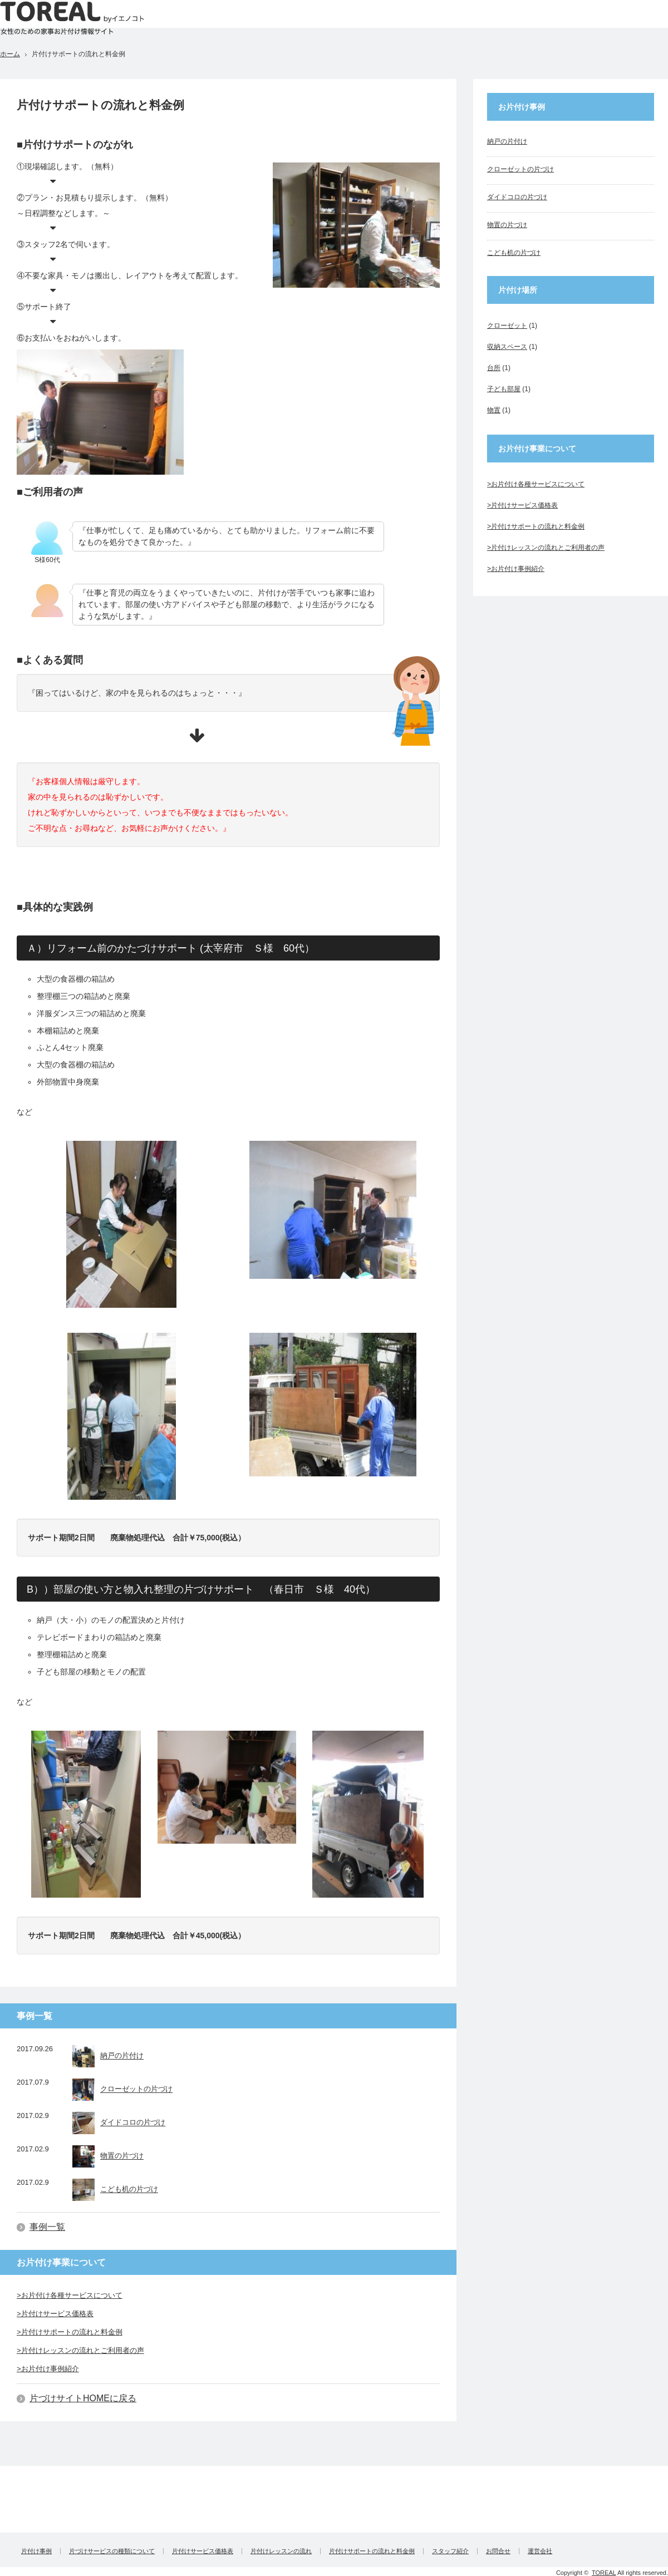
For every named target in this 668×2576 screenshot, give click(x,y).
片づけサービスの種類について (112, 2551)
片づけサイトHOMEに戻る (83, 2398)
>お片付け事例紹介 (48, 2368)
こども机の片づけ (115, 2190)
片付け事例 (36, 2551)
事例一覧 (47, 2227)
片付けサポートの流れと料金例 (372, 2551)
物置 (493, 410)
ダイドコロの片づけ (118, 2123)
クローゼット (507, 325)
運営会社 (540, 2551)
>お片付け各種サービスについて (69, 2295)
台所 (493, 368)
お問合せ (498, 2551)
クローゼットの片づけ (122, 2089)
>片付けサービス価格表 (55, 2313)
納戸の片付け (108, 2056)
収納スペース (507, 347)
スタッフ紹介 (450, 2551)
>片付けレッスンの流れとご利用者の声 (80, 2350)
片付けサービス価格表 (202, 2551)
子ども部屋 (503, 389)
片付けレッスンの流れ (281, 2551)
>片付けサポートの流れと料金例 (69, 2332)
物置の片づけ (108, 2156)
